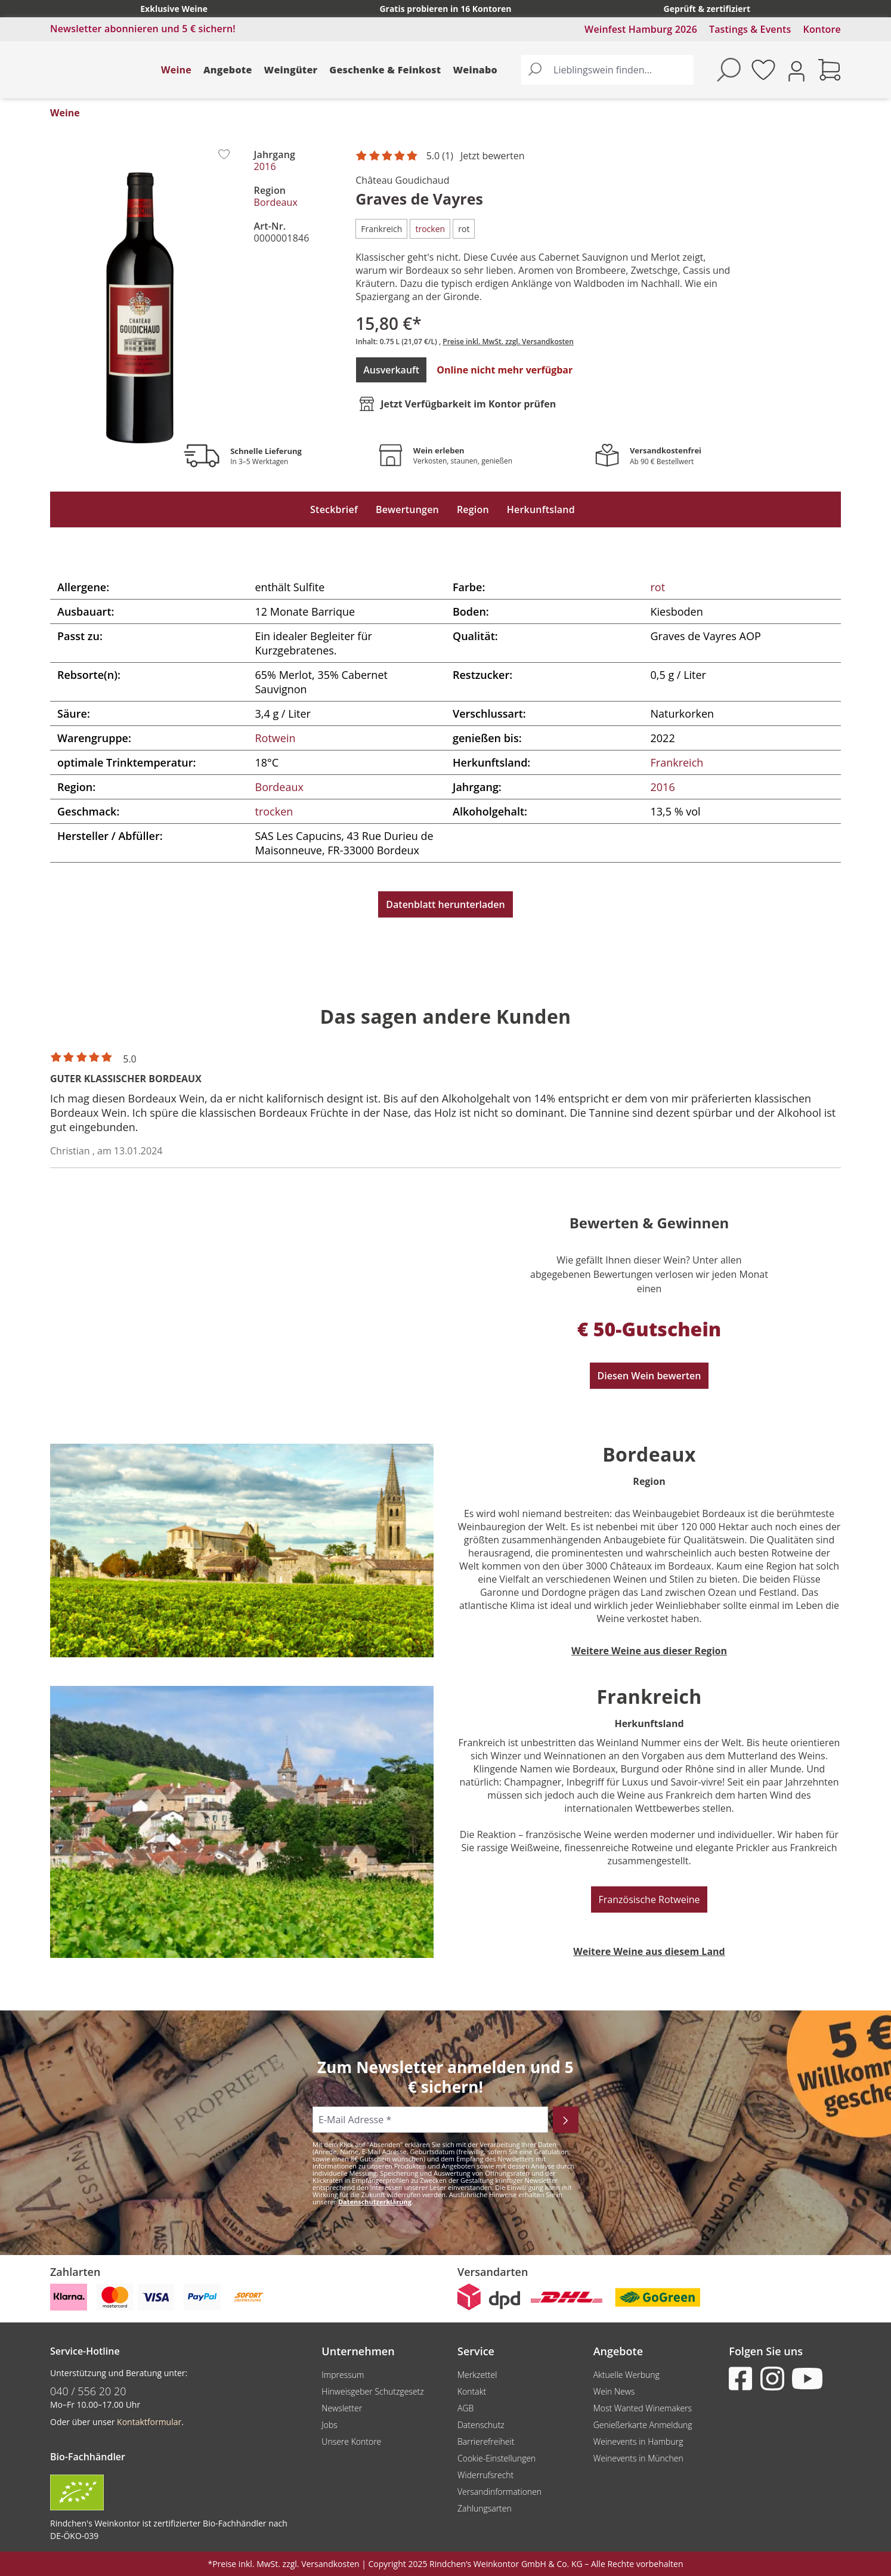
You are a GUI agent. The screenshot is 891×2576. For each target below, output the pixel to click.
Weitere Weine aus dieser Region (649, 1651)
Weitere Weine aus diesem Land (649, 1951)
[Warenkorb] (829, 70)
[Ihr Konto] (796, 70)
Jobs (329, 2424)
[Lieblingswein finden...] (621, 70)
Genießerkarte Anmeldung (642, 2424)
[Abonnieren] (565, 2119)
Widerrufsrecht (485, 2475)
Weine (176, 69)
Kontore (822, 29)
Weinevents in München (638, 2458)
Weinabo (475, 69)
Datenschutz (481, 2424)
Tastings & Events (750, 29)
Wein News (614, 2391)
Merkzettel (477, 2374)
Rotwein (275, 738)
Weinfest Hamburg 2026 (640, 29)
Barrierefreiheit (485, 2441)
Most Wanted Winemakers (642, 2408)
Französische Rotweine (649, 1899)
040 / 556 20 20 (88, 2391)
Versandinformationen (499, 2491)
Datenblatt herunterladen (445, 904)
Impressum (342, 2374)
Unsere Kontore (351, 2441)
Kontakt (471, 2391)
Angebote (227, 69)
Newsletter (341, 2408)
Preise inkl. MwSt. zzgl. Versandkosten (508, 341)
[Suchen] (535, 70)
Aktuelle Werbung (626, 2374)
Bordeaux (276, 202)
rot (658, 587)
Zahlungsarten (484, 2508)
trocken (274, 811)
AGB (465, 2408)
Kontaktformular (149, 2421)
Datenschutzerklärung (375, 2201)
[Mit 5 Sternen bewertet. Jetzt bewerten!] (442, 156)
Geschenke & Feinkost (385, 69)
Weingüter (291, 69)
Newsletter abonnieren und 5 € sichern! (143, 28)
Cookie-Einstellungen (496, 2458)
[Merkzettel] (763, 70)
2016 (265, 166)
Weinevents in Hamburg (638, 2441)
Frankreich (677, 762)
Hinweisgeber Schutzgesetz (372, 2391)
